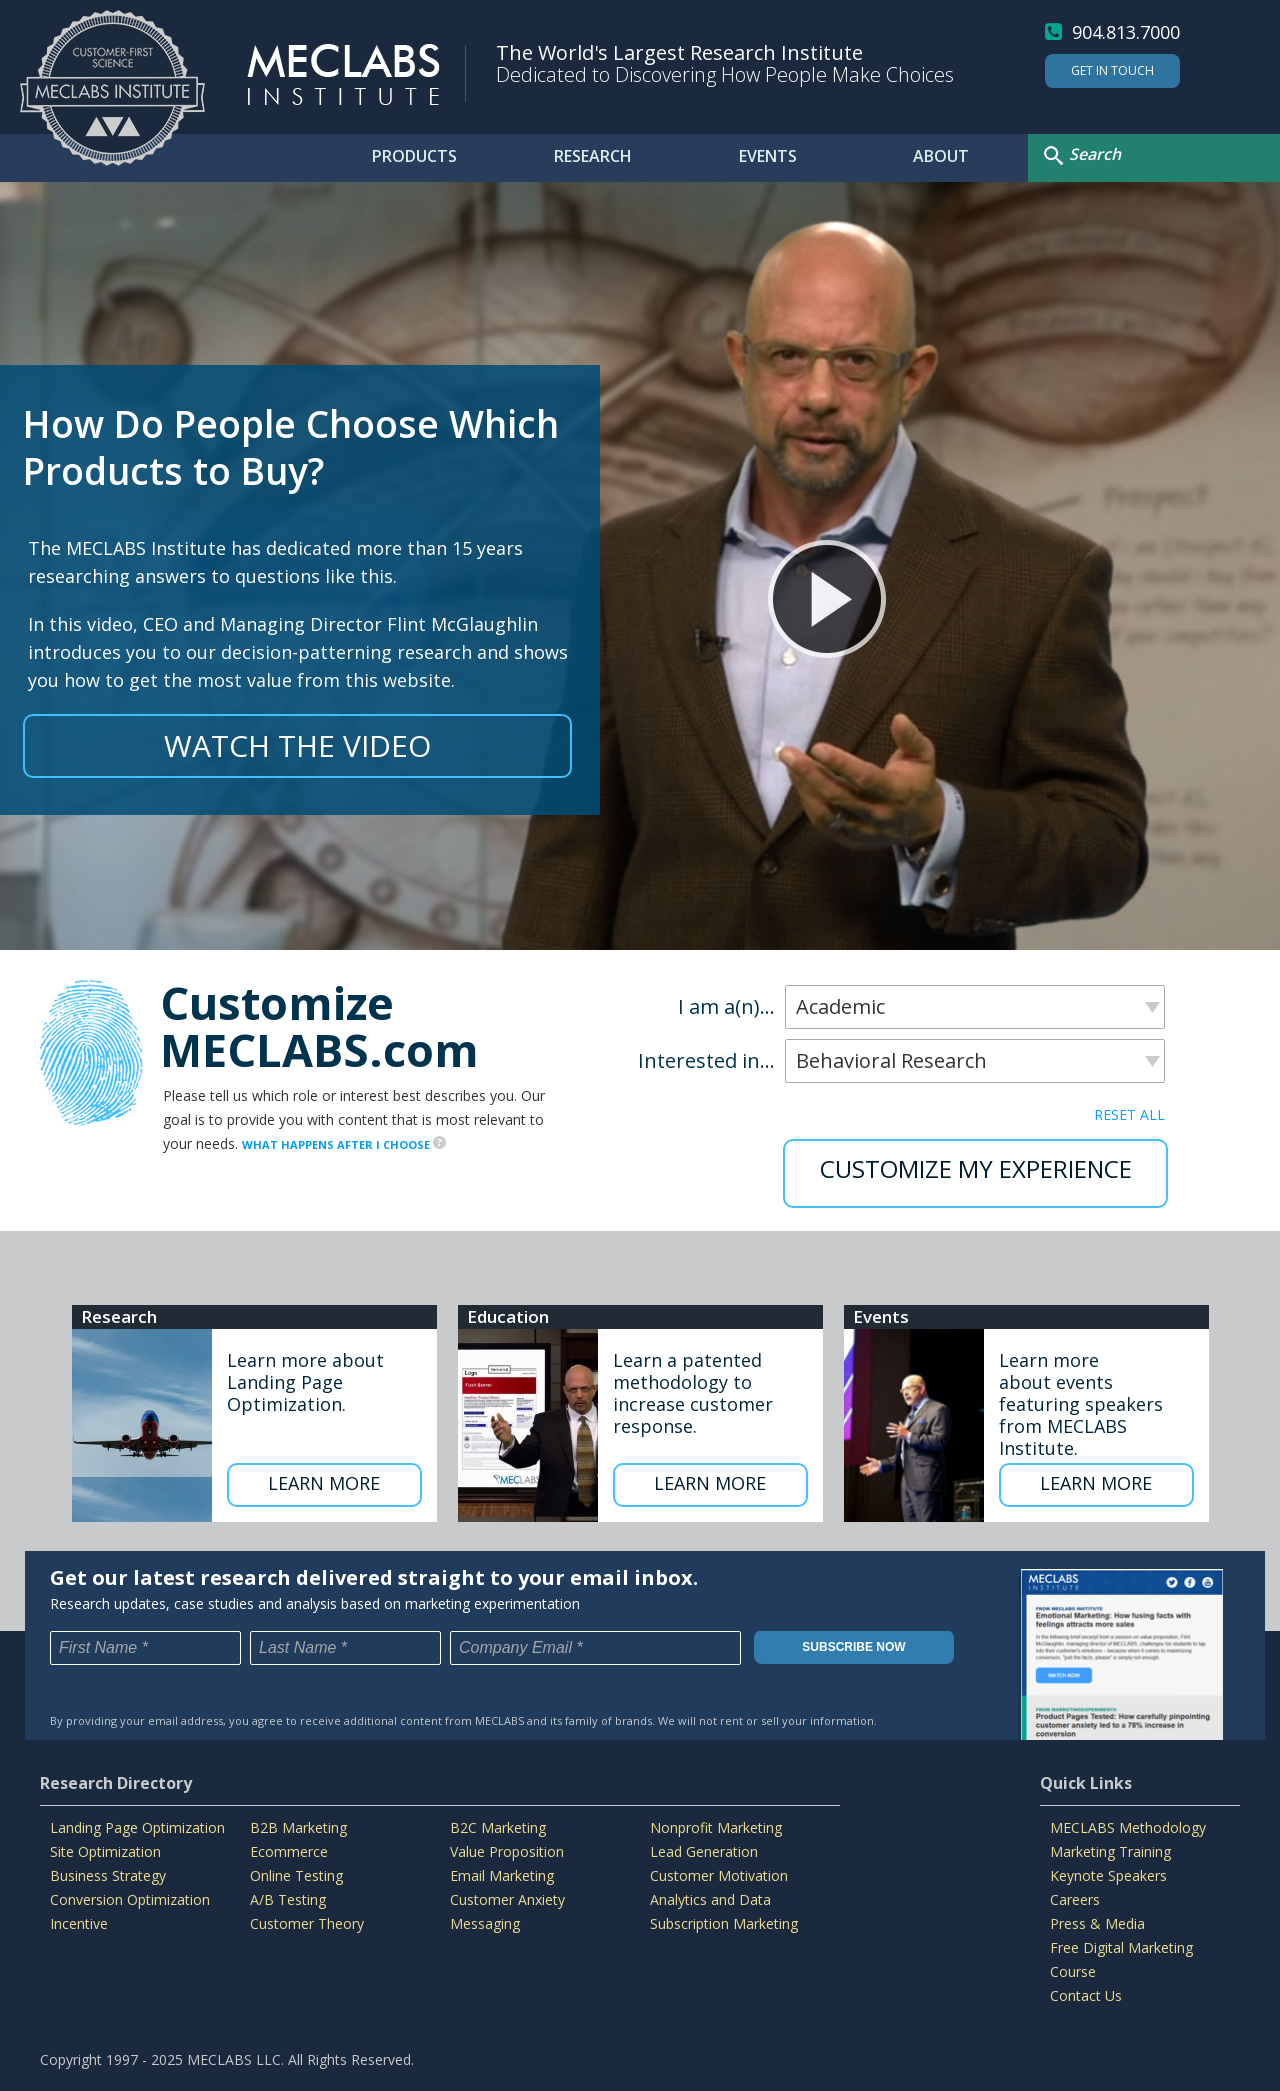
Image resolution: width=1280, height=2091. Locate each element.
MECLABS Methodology (1128, 1827)
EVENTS (768, 156)
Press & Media (1097, 1923)
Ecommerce (289, 1851)
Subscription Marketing (724, 1923)
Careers (1075, 1899)
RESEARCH (593, 156)
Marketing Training (1110, 1851)
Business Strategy (108, 1875)
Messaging (485, 1923)
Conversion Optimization (130, 1899)
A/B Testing (288, 1899)
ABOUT (941, 156)
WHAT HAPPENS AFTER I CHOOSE (344, 1144)
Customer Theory (307, 1923)
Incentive (79, 1923)
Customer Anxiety (507, 1899)
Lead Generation (704, 1851)
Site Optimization (105, 1851)
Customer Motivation (719, 1875)
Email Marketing (502, 1875)
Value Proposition (507, 1851)
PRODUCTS (414, 156)
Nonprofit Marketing (716, 1827)
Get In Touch (1112, 70)
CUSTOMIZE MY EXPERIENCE (976, 1168)
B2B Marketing (298, 1827)
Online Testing (296, 1875)
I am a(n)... (726, 1007)
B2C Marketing (498, 1827)
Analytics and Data (710, 1899)
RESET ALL (1129, 1114)
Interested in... (706, 1061)
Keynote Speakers (1108, 1875)
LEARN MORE (324, 1483)
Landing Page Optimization (137, 1827)
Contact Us (1086, 1995)
